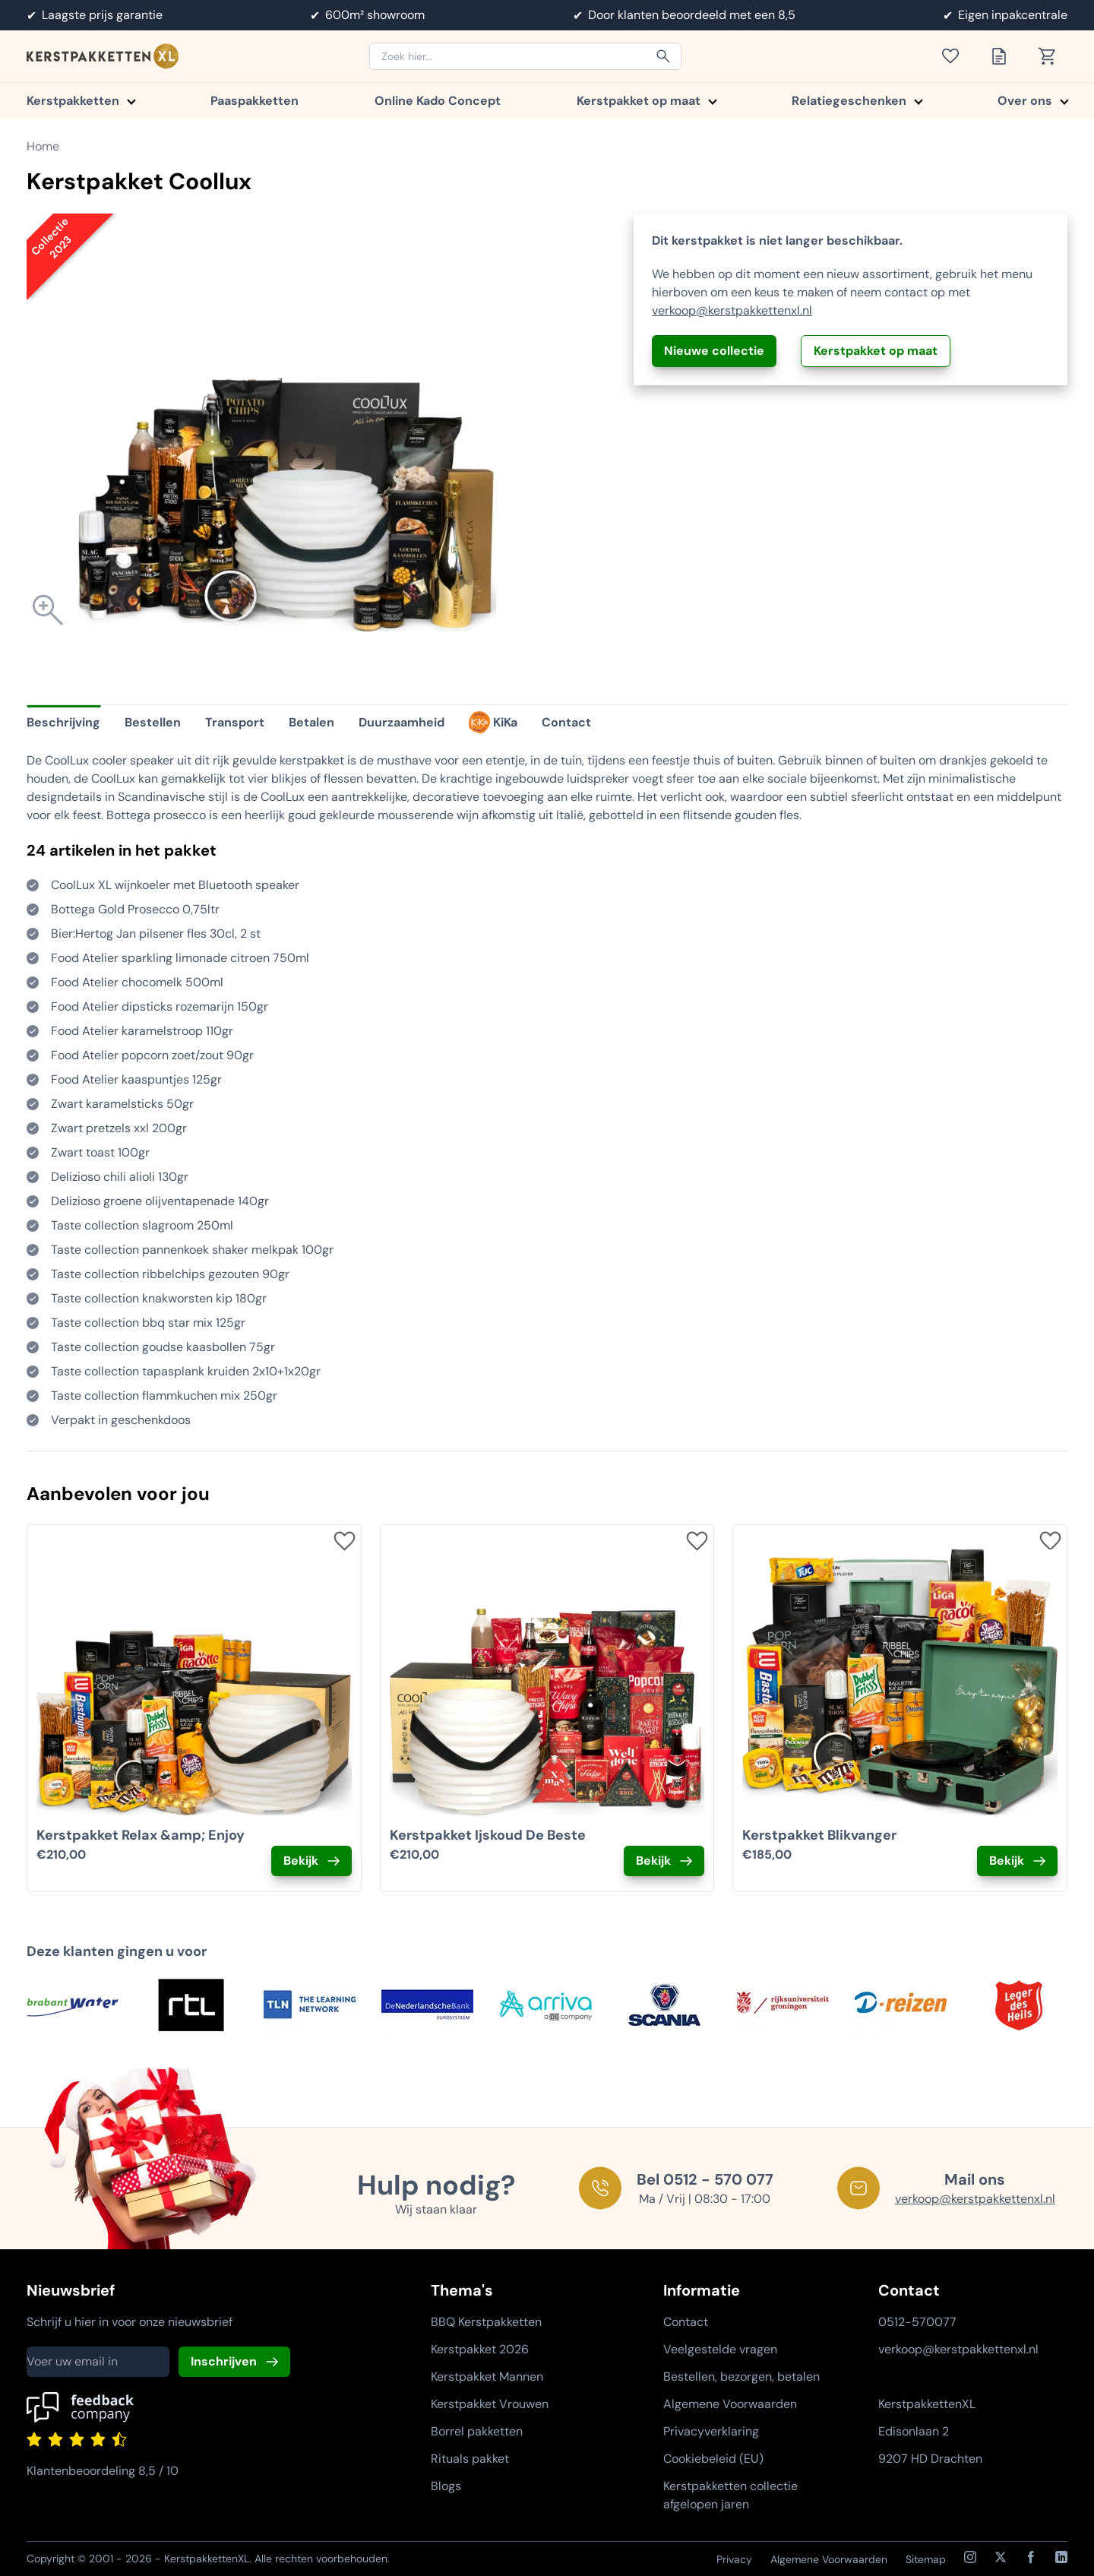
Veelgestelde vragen (720, 2349)
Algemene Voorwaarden (730, 2404)
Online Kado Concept (438, 101)
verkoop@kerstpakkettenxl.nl (732, 310)
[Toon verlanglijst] (955, 56)
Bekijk (300, 1861)
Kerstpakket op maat (646, 101)
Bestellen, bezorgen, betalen (741, 2377)
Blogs (446, 2486)
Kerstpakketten (80, 101)
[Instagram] (970, 2557)
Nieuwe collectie (714, 351)
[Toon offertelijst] (1003, 56)
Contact (685, 2322)
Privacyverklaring (711, 2431)
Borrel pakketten (477, 2431)
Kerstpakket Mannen (487, 2377)
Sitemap (926, 2559)
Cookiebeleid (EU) (713, 2459)
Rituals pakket (470, 2459)
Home (43, 146)
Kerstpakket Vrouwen (490, 2404)
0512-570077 (917, 2322)
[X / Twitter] (1000, 2557)
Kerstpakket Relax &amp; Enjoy (140, 1835)
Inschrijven (224, 2361)
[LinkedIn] (1061, 2557)
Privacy (734, 2559)
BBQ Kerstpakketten (486, 2322)
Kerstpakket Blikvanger (819, 1835)
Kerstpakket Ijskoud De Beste (488, 1835)
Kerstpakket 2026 (480, 2349)
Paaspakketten (254, 101)
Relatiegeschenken (857, 101)
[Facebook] (1031, 2557)
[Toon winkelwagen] (1052, 56)
